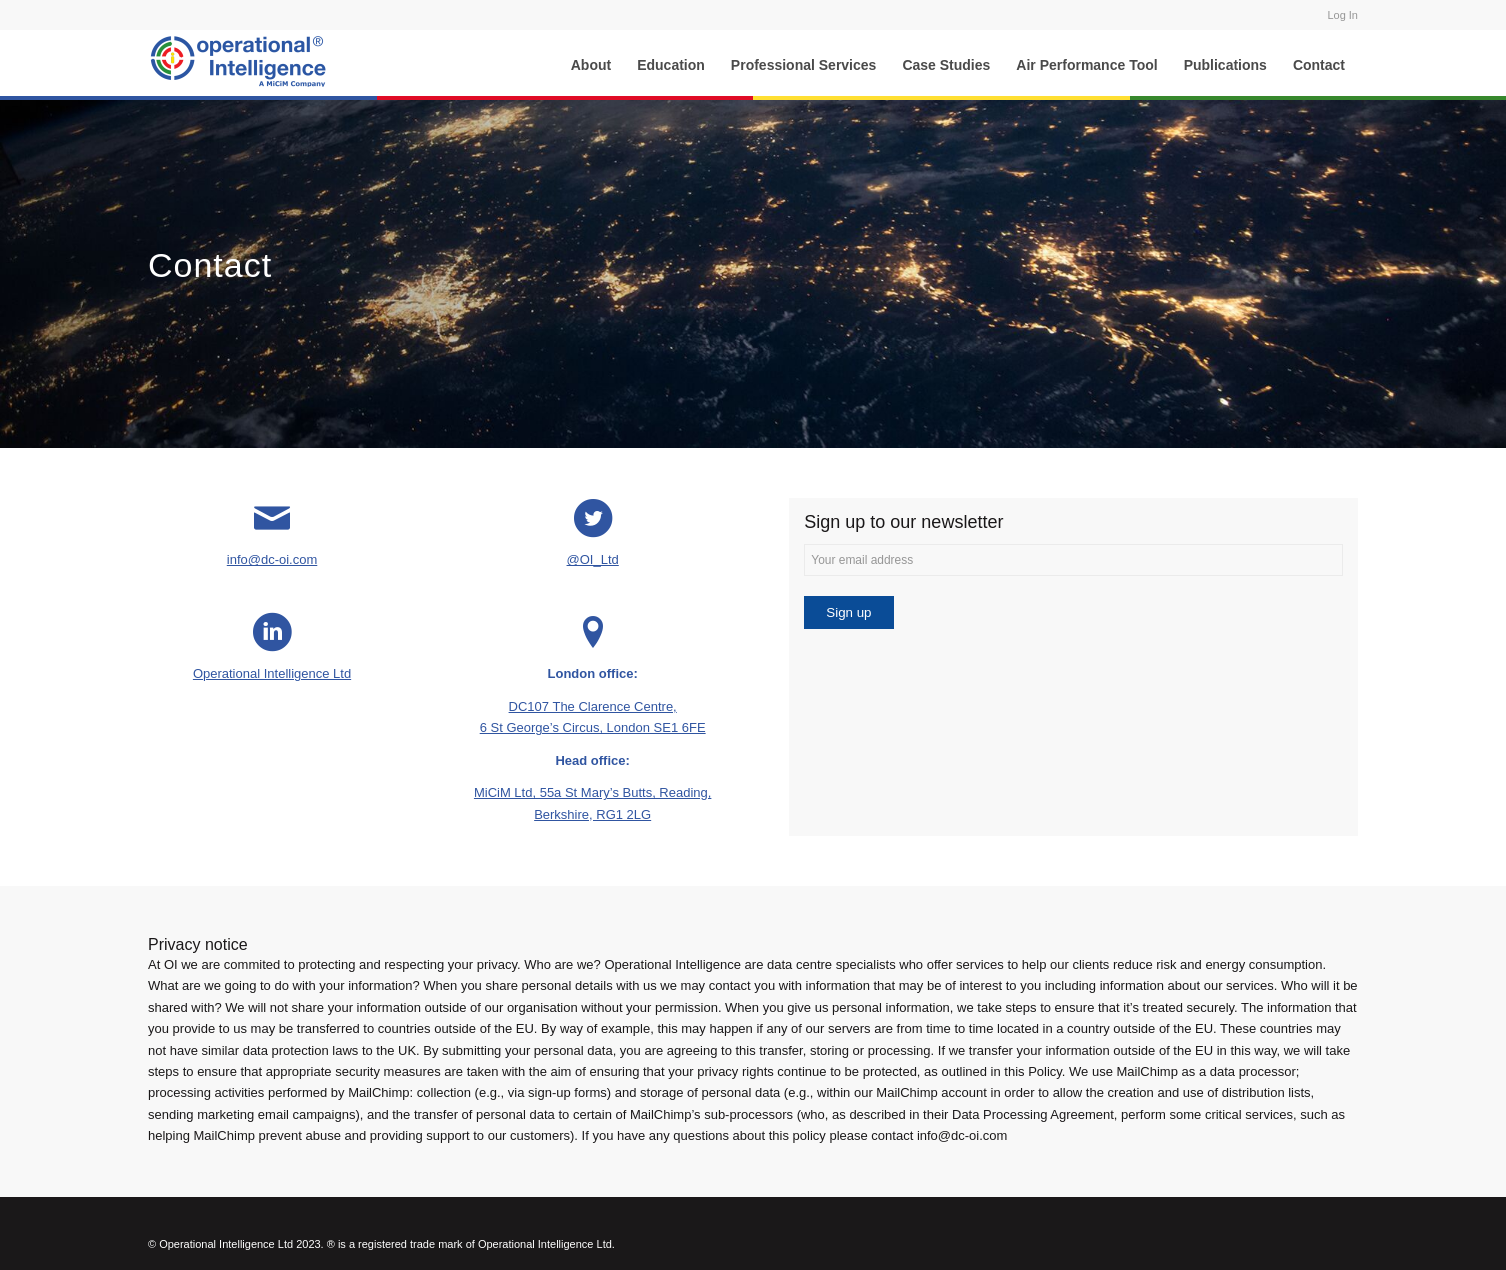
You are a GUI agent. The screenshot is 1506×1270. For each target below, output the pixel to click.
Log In (1342, 15)
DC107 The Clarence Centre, (593, 706)
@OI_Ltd (593, 559)
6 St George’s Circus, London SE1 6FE (593, 727)
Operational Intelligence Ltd (272, 673)
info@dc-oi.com (272, 559)
